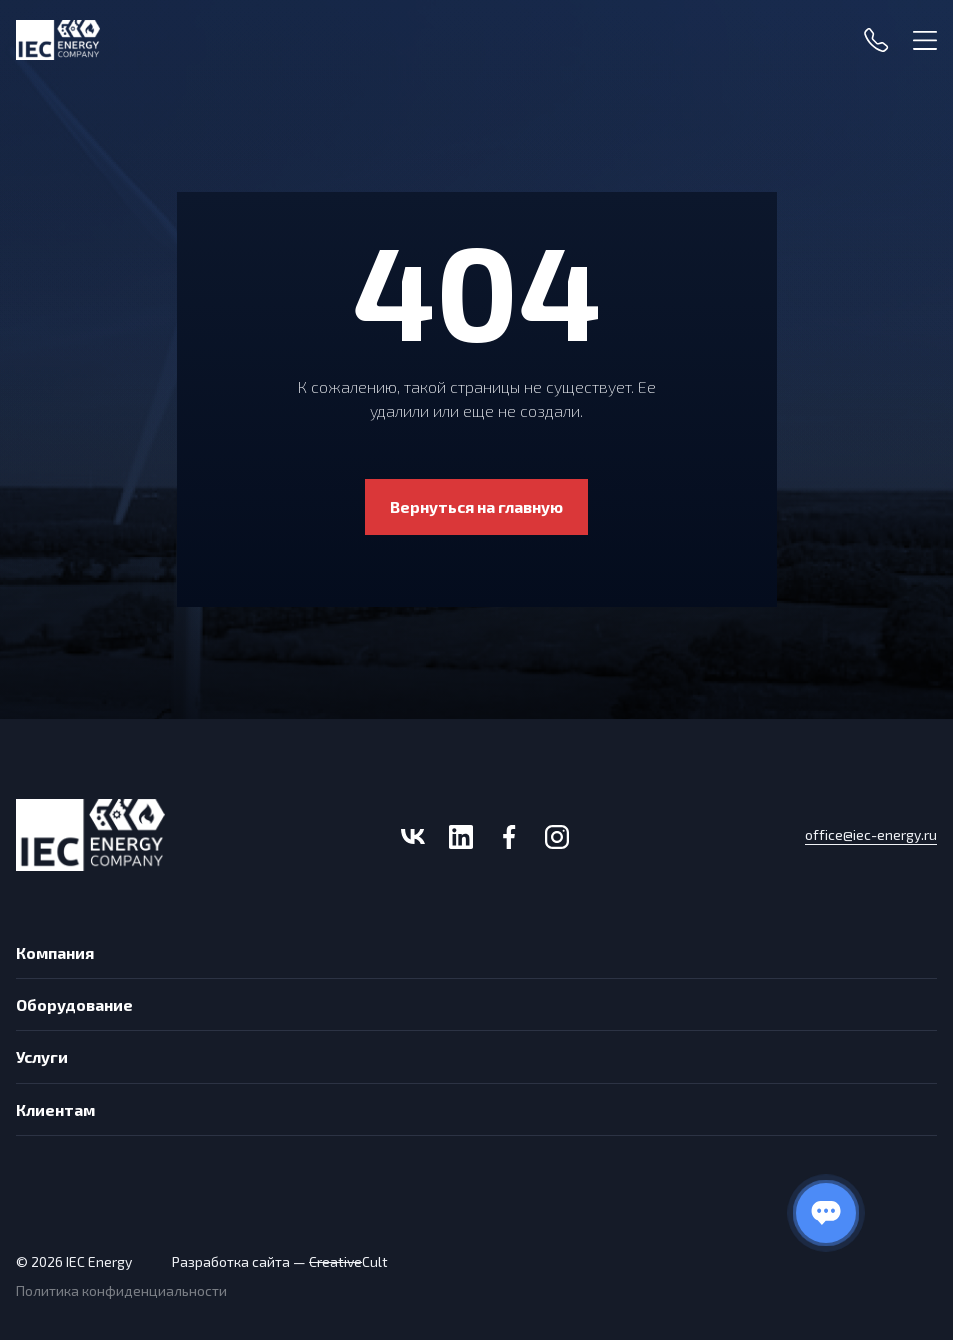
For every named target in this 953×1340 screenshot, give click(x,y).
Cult (348, 1261)
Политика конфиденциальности (121, 1291)
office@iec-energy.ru (871, 835)
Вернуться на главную (476, 506)
